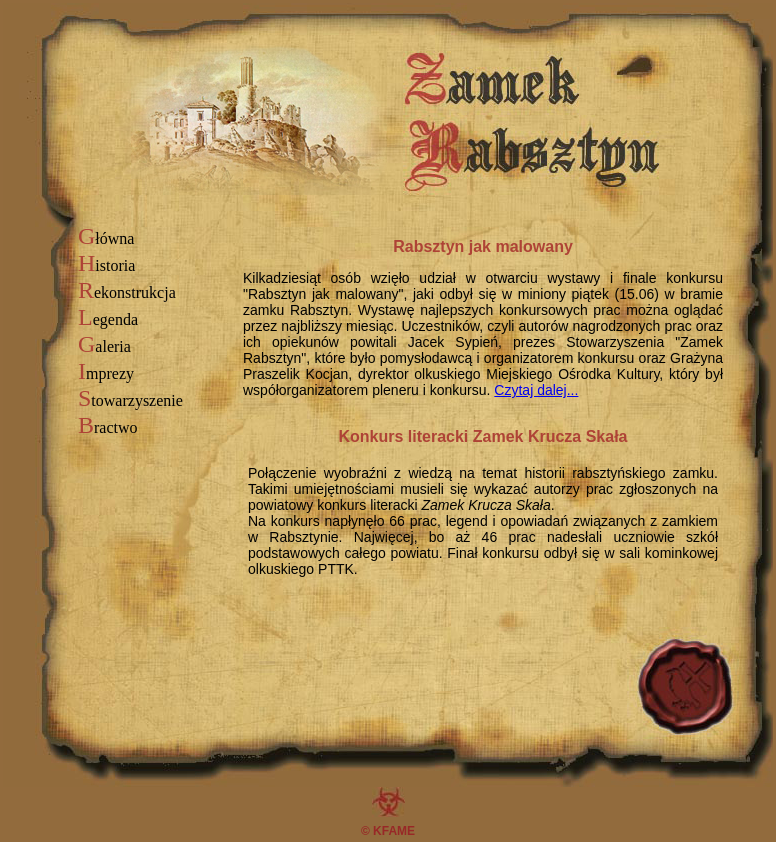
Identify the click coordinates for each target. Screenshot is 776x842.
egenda (108, 319)
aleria (104, 346)
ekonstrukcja (127, 292)
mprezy (106, 373)
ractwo (108, 427)
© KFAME (388, 831)
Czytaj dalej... (536, 390)
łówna (106, 238)
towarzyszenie (130, 400)
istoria (106, 265)
